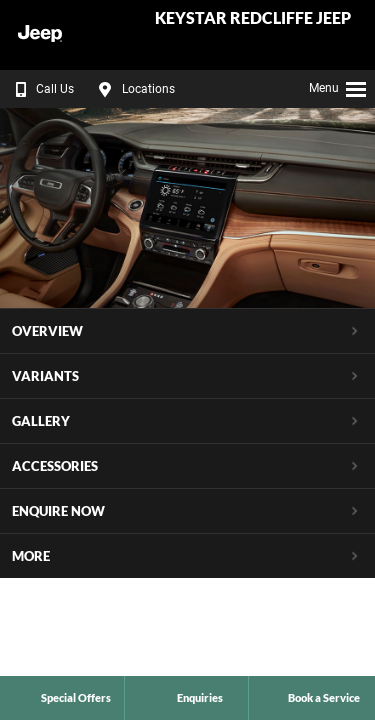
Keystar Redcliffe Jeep (253, 18)
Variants (45, 376)
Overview (47, 331)
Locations (134, 89)
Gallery (41, 421)
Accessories (55, 466)
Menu (338, 86)
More (31, 556)
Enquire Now (58, 511)
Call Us (40, 89)
